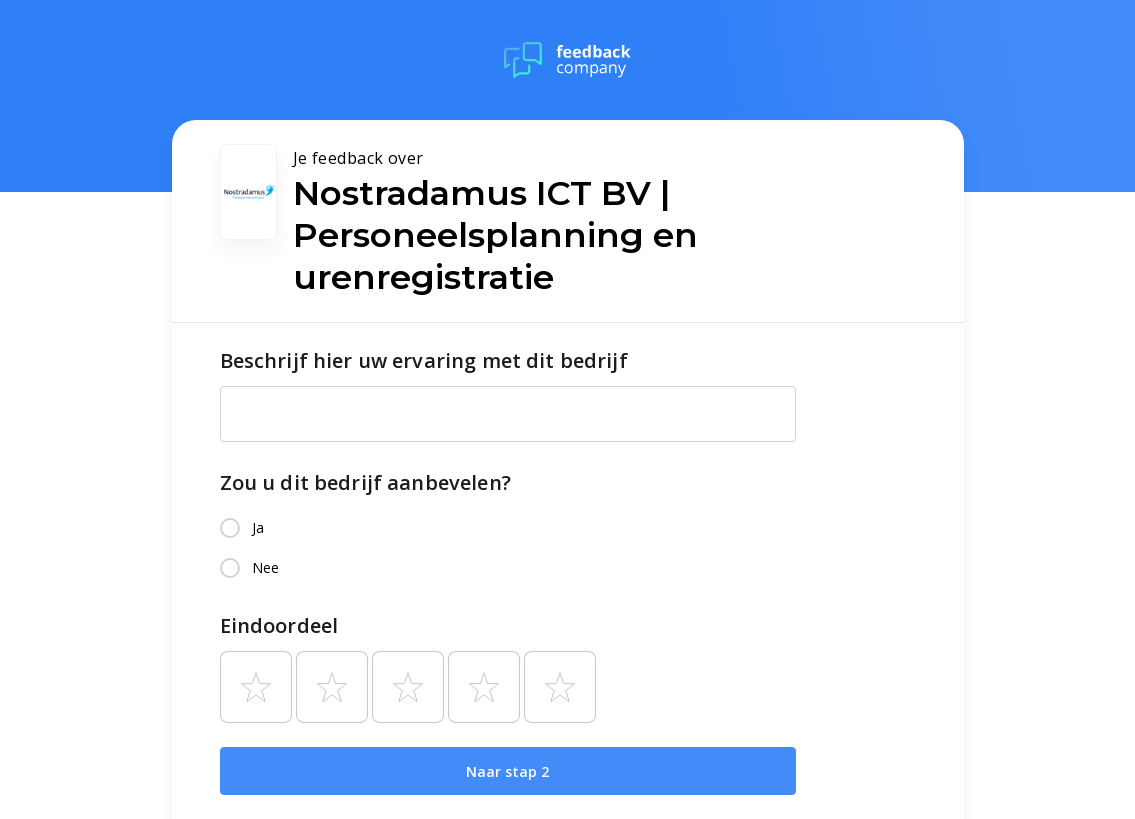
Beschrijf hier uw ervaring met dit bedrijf (424, 360)
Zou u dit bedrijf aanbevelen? (365, 482)
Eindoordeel (279, 625)
